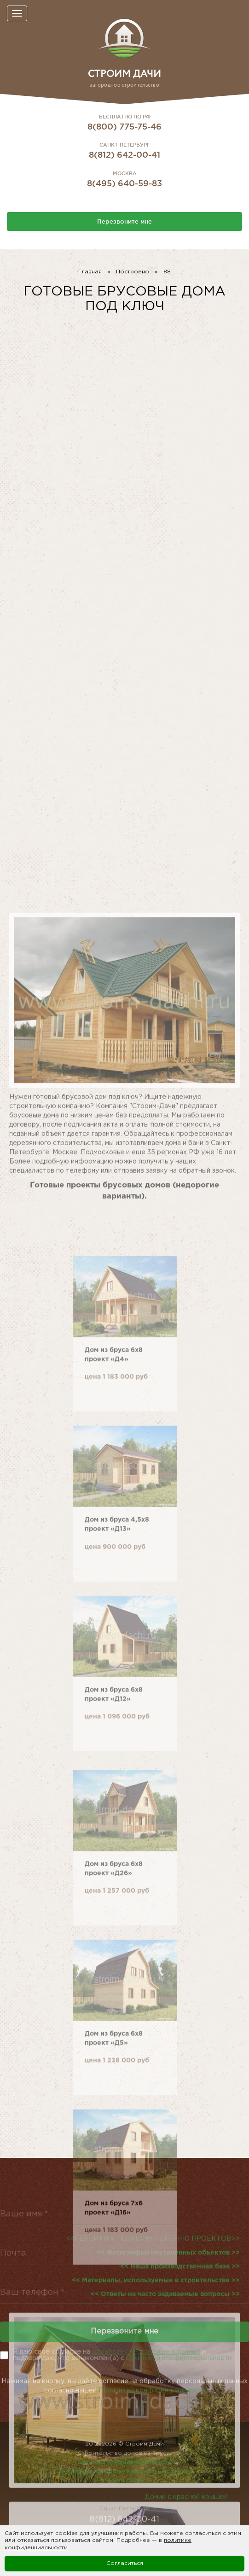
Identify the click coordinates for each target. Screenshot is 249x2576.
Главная (90, 271)
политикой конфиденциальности (179, 2358)
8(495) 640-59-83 (124, 183)
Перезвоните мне (124, 221)
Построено (132, 271)
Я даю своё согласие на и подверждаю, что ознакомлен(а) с (122, 2355)
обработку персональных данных (146, 2352)
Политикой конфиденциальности (151, 2400)
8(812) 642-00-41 (124, 154)
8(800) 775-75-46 (124, 126)
